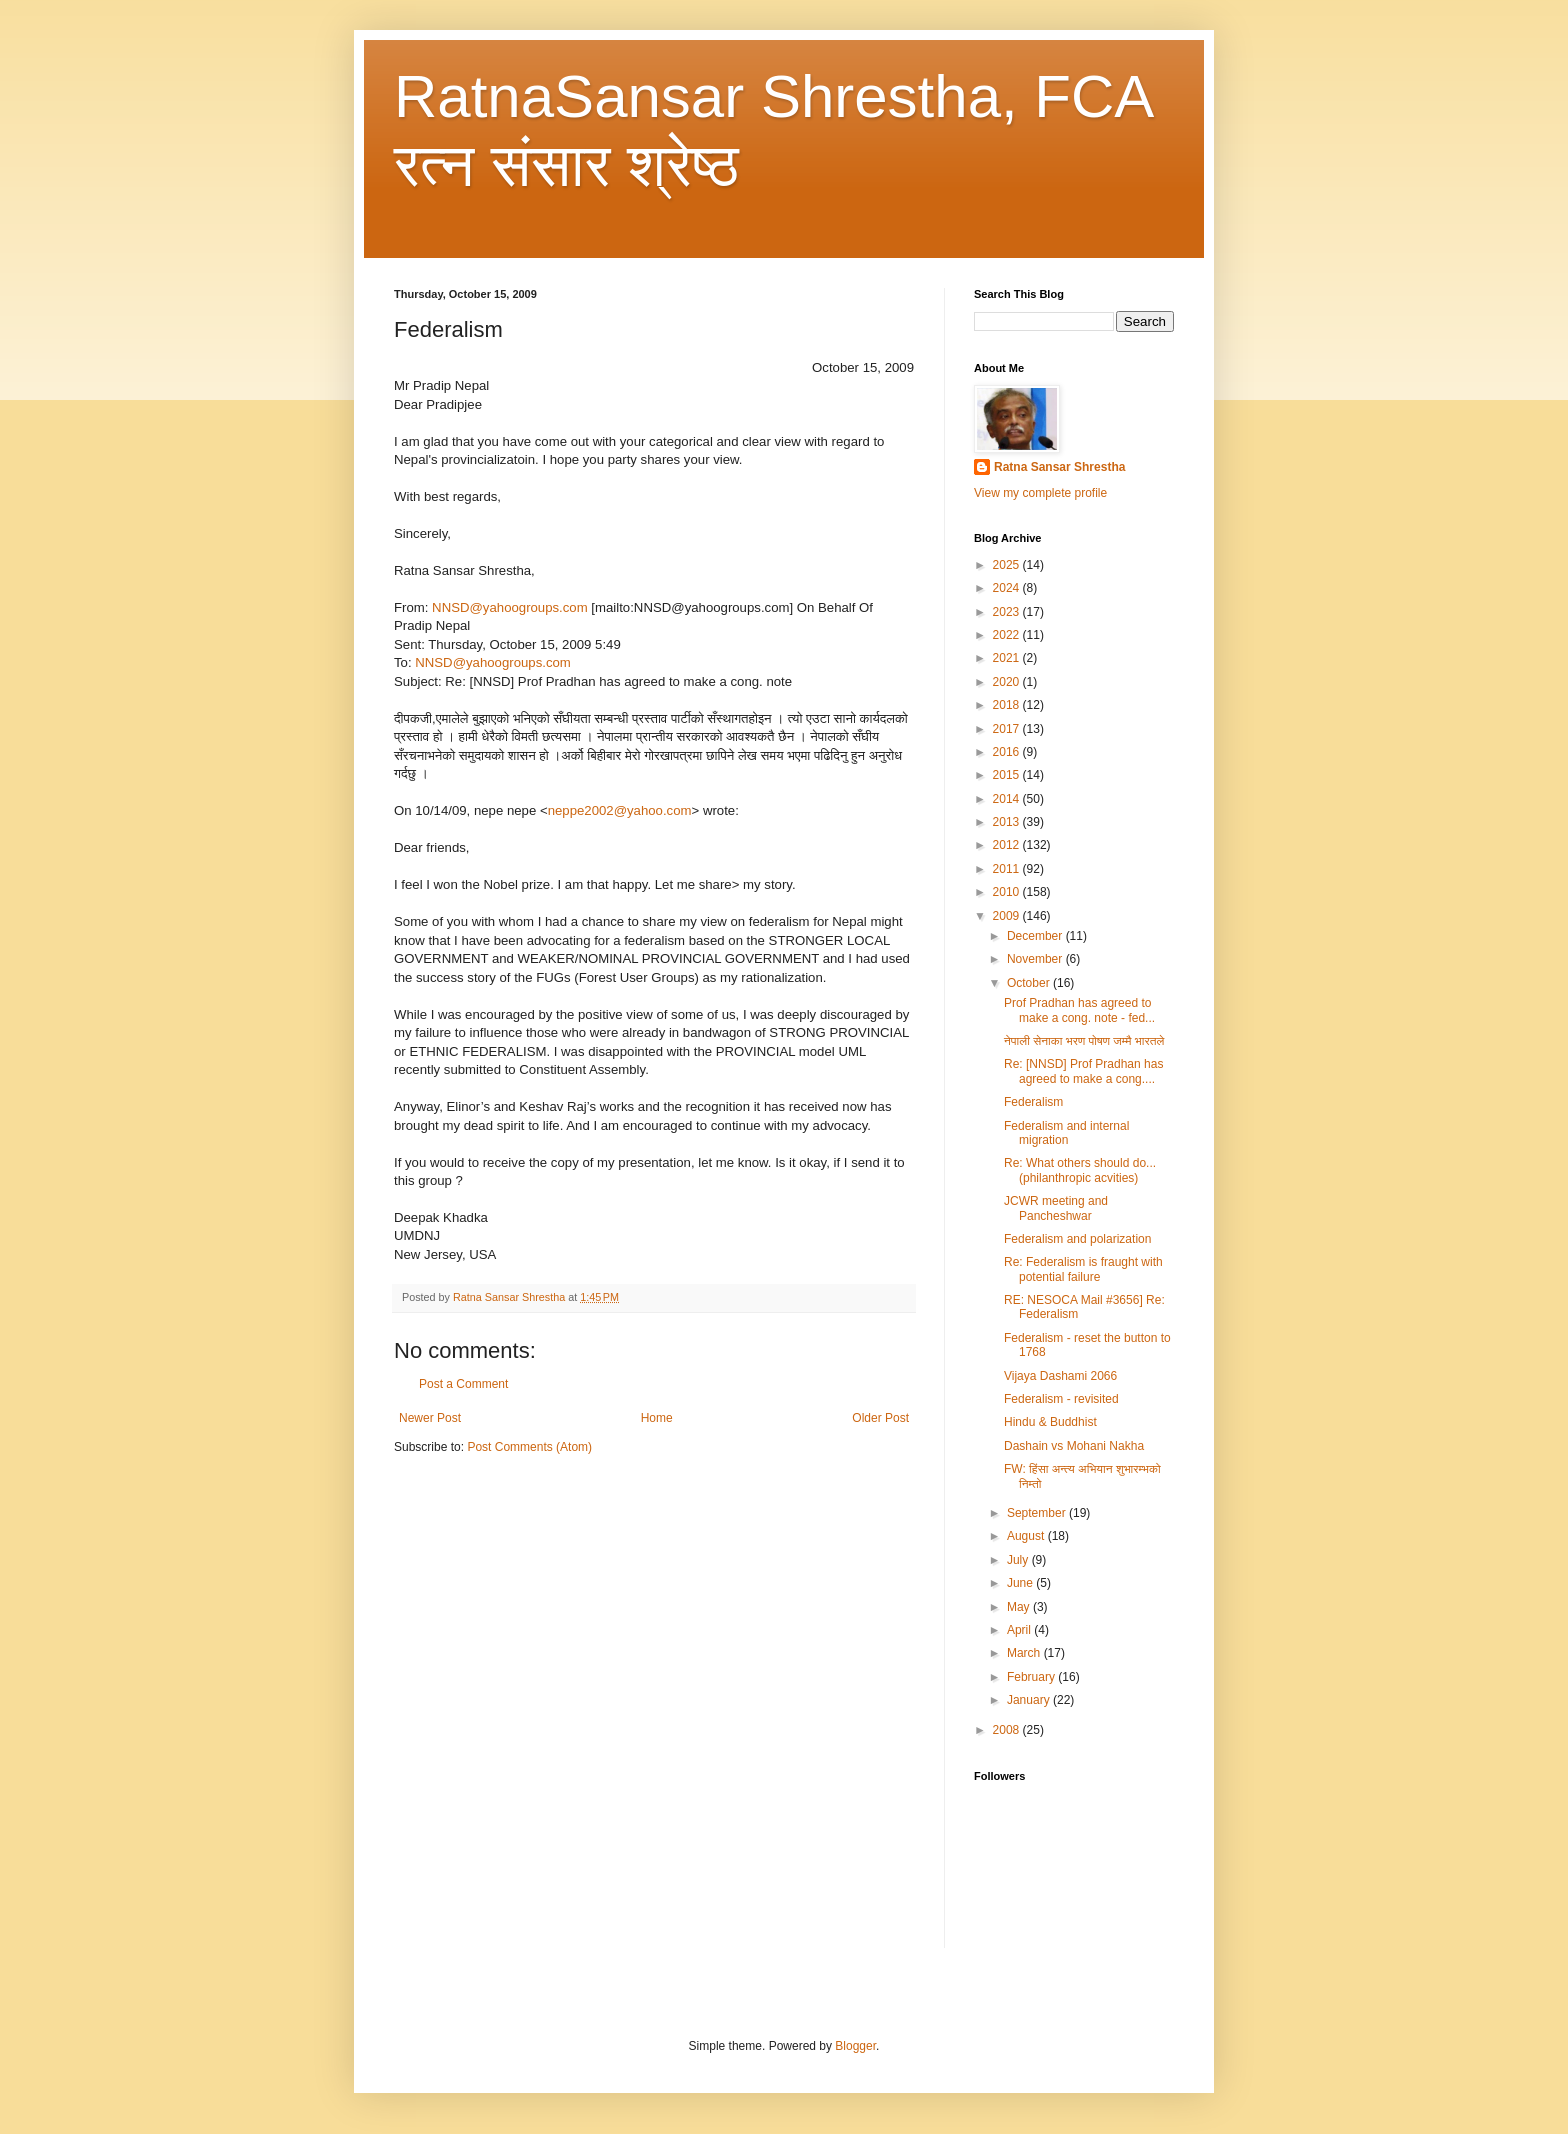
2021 (1008, 658)
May (1020, 1607)
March (1025, 1653)
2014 (1008, 799)
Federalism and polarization (1077, 1239)
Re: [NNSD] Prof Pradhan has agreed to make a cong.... (1083, 1071)
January (1030, 1700)
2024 (1008, 588)
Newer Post (430, 1418)
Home (657, 1418)
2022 (1008, 635)
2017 (1008, 729)
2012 (1008, 845)
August (1027, 1536)
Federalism (1033, 1102)
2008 (1008, 1730)
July (1019, 1560)
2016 (1008, 752)
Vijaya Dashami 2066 (1060, 1376)
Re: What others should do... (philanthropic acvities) (1080, 1170)
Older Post (880, 1418)
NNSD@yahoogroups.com (510, 607)
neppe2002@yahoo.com (620, 810)
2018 (1008, 705)
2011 (1008, 869)
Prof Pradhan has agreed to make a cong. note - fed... (1079, 1010)
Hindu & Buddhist (1050, 1422)
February (1032, 1677)
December (1036, 936)
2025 (1008, 565)
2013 (1008, 822)
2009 (1008, 916)
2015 (1008, 775)
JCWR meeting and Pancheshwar (1056, 1208)
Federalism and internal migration (1066, 1133)
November (1036, 959)
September (1038, 1513)
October (1030, 983)
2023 (1008, 612)
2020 (1008, 682)
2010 (1008, 892)
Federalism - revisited (1061, 1399)
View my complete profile (1040, 493)
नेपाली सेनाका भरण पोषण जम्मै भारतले (1084, 1041)
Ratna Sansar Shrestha (1059, 467)
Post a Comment (463, 1384)
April (1020, 1630)
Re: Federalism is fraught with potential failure (1083, 1269)
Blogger (855, 2046)
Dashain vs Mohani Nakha (1074, 1446)
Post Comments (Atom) (529, 1447)
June (1021, 1583)
